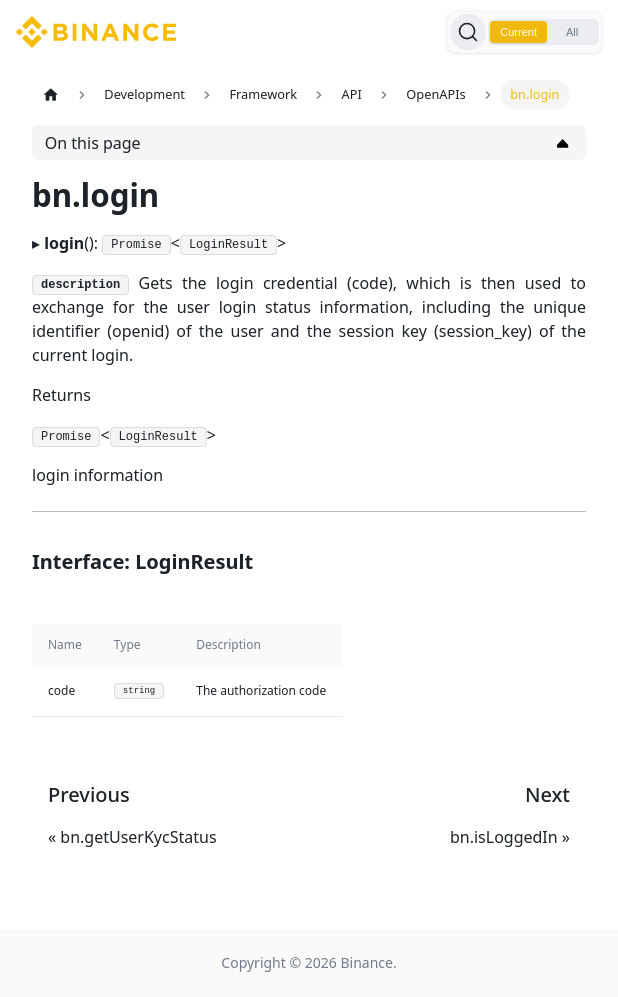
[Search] (468, 32)
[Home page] (51, 94)
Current (518, 32)
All (572, 32)
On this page (93, 143)
